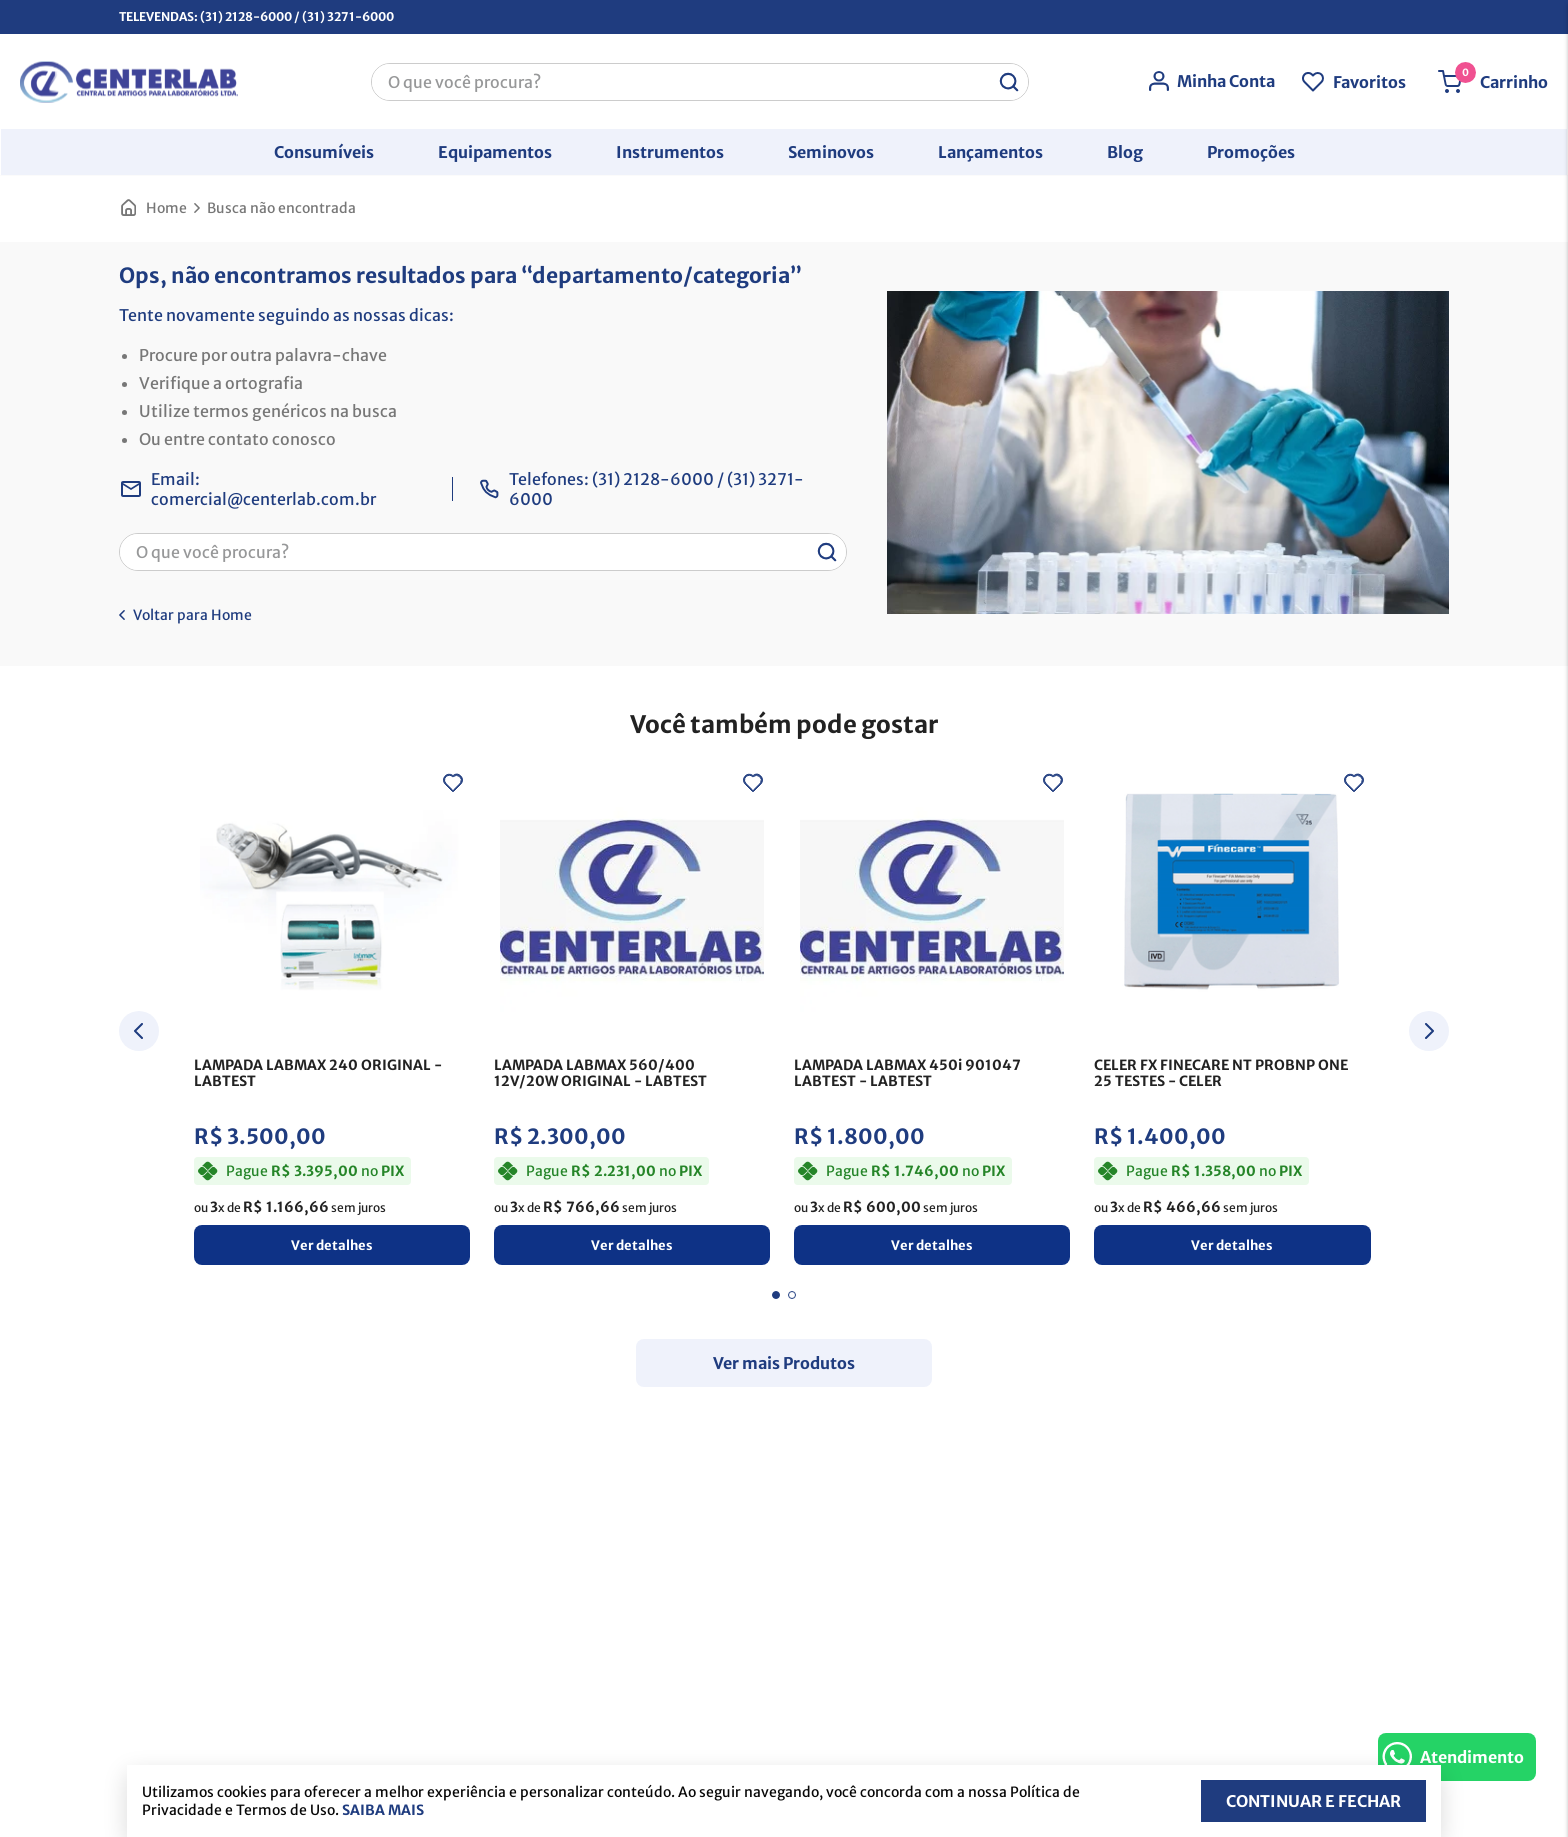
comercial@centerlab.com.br (263, 499)
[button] (324, 151)
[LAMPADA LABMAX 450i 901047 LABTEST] (932, 1022)
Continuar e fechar (1313, 1801)
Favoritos (1369, 81)
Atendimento (1472, 1757)
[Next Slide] (1429, 1034)
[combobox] (700, 81)
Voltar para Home (192, 615)
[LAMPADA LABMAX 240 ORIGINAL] (332, 1022)
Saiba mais (383, 1810)
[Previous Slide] (139, 1034)
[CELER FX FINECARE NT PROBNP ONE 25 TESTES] (1232, 1022)
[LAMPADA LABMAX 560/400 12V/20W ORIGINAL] (632, 1022)
